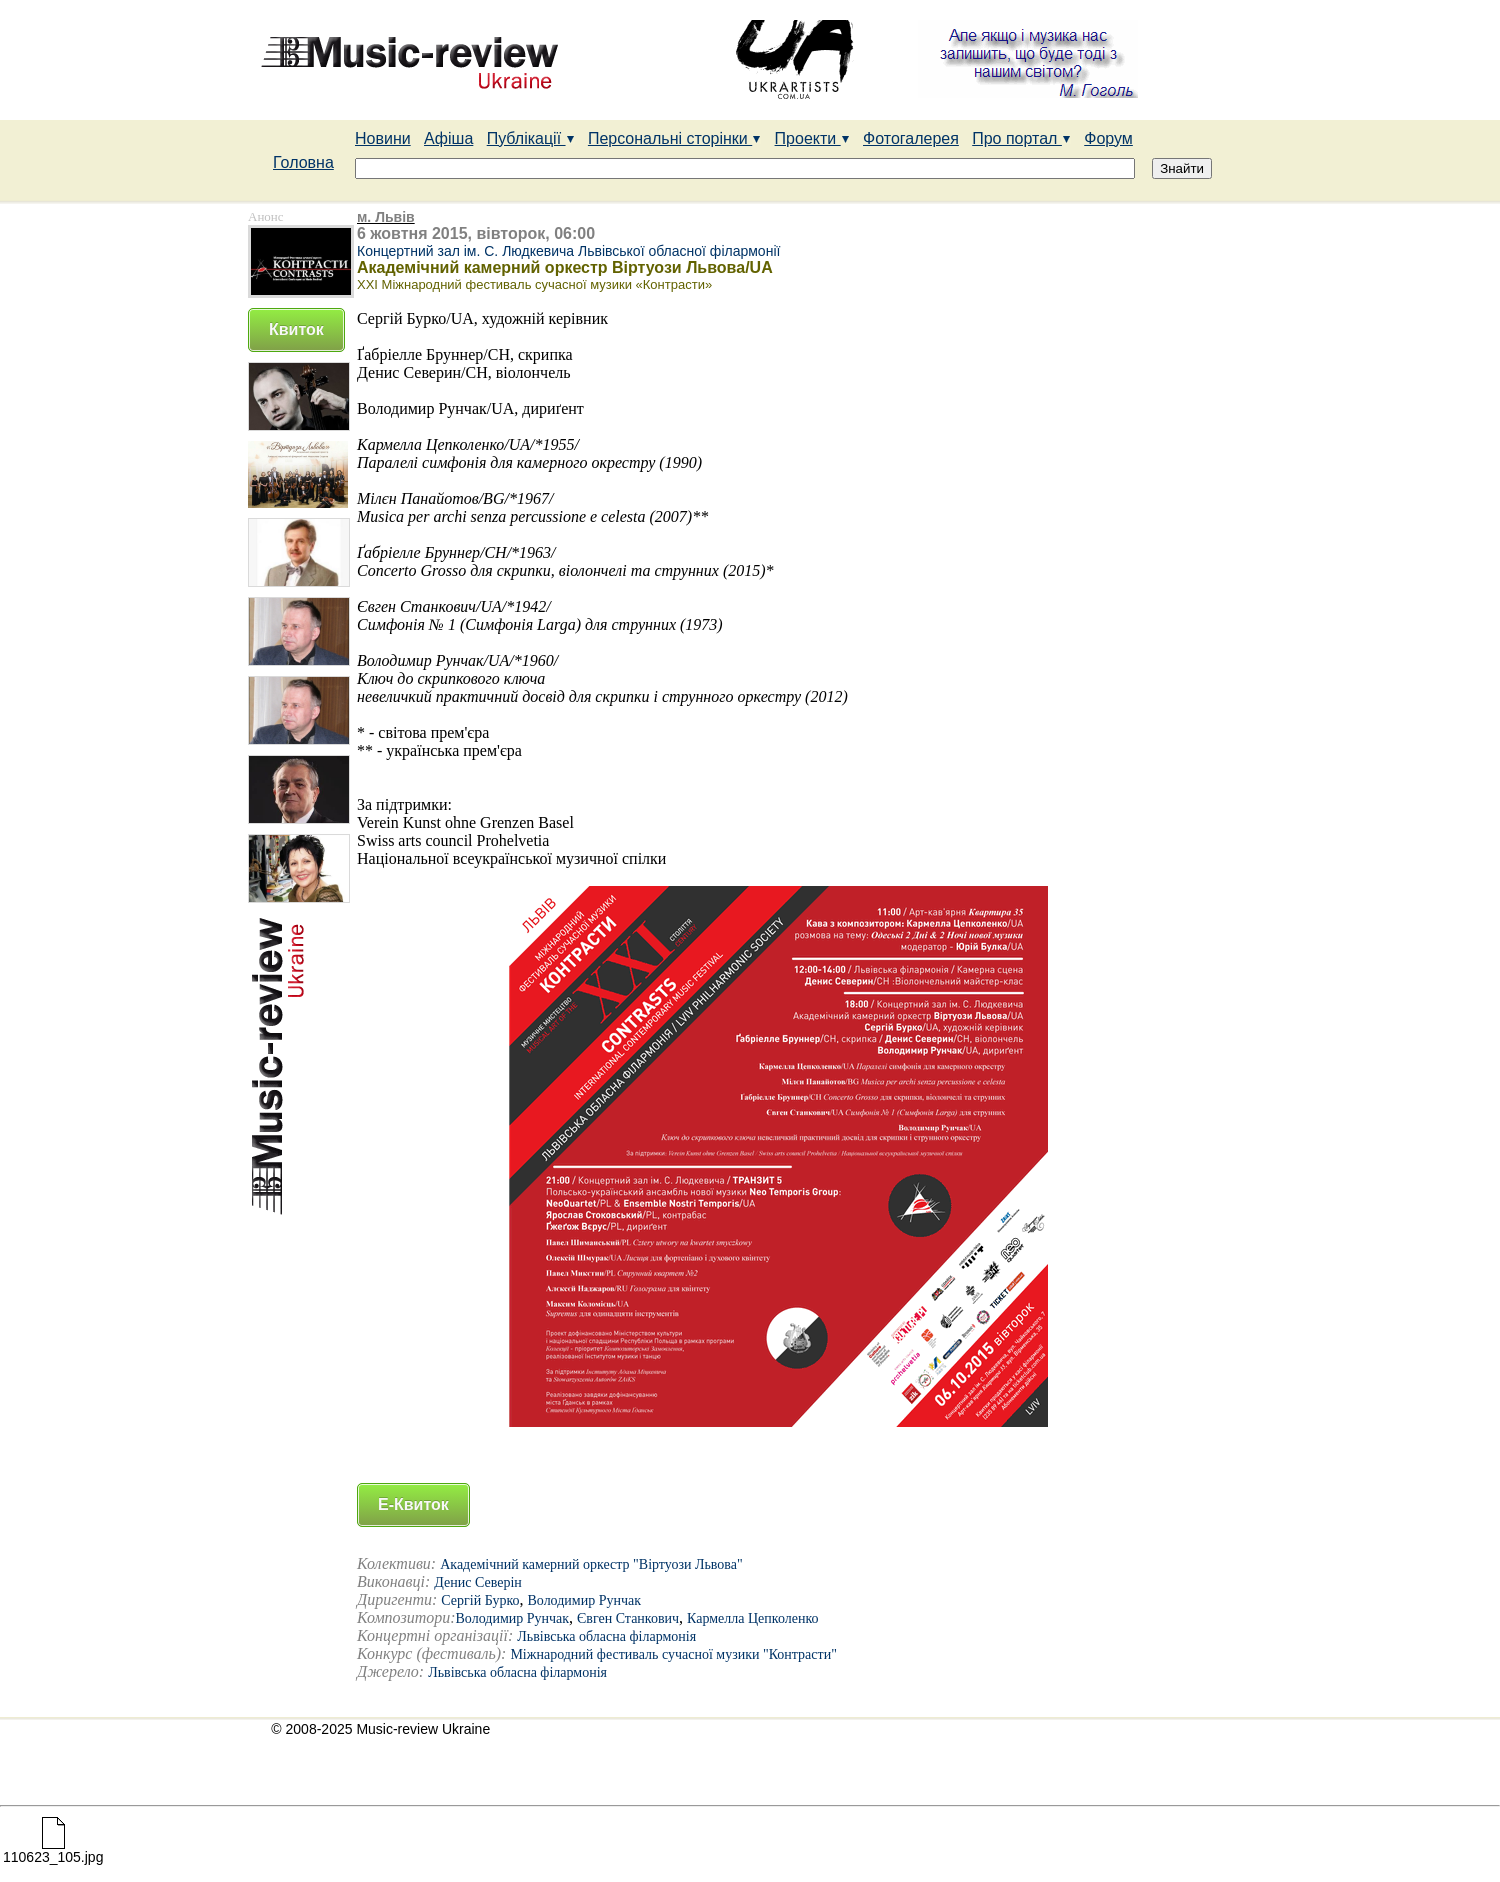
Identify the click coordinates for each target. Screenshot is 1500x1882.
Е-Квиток (413, 1504)
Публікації (531, 138)
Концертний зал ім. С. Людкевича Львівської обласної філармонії (568, 251)
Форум (1108, 138)
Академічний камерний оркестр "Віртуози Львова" (591, 1564)
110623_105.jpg (53, 1850)
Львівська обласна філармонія (606, 1636)
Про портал (1021, 138)
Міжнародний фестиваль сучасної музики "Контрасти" (673, 1654)
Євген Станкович (628, 1618)
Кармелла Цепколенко (752, 1618)
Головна (303, 162)
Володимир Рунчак (584, 1600)
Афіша (448, 138)
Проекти (812, 138)
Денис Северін (477, 1582)
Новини (383, 138)
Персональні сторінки (674, 138)
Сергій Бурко (480, 1600)
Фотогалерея (911, 138)
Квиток (296, 329)
